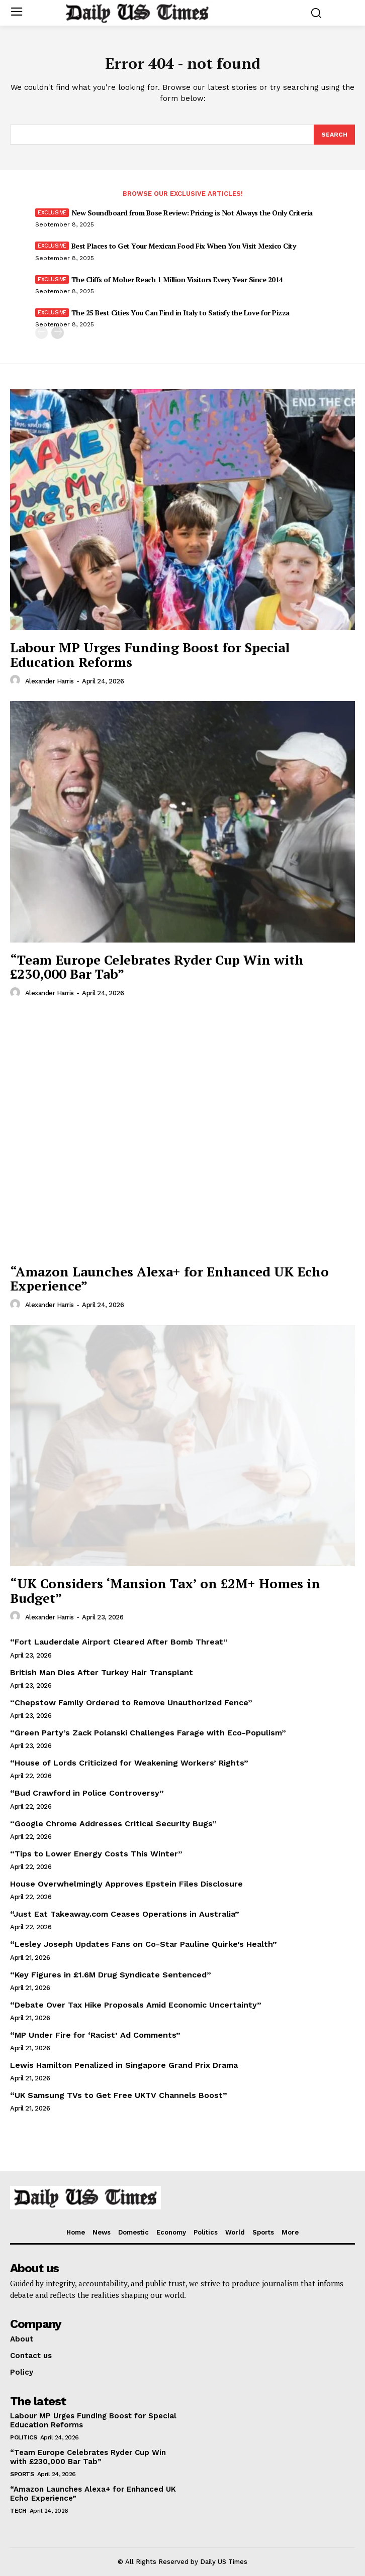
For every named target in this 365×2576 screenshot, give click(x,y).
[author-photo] (16, 680)
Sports (22, 2474)
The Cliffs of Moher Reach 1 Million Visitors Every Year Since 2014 (177, 279)
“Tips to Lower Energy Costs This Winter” (96, 1853)
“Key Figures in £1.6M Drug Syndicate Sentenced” (110, 1974)
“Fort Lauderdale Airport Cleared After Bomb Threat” (119, 1642)
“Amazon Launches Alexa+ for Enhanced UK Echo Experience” (169, 1279)
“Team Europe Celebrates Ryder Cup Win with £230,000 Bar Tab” (157, 967)
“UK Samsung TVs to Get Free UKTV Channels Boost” (118, 2095)
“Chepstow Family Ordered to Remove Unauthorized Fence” (131, 1702)
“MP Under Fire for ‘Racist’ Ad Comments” (95, 2035)
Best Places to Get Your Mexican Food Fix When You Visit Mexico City (183, 246)
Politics (23, 2437)
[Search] (334, 135)
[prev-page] (41, 332)
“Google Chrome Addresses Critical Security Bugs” (113, 1823)
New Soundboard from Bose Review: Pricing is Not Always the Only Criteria (192, 212)
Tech (18, 2510)
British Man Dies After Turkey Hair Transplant (101, 1672)
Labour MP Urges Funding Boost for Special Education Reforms (150, 654)
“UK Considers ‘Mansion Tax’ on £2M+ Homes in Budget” (165, 1590)
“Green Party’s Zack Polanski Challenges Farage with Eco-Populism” (148, 1732)
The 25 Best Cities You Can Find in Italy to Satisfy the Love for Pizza (180, 312)
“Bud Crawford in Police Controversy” (87, 1793)
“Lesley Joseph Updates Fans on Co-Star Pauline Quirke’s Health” (143, 1944)
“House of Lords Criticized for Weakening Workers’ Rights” (129, 1763)
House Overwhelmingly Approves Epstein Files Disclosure (126, 1884)
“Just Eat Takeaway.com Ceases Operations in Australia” (124, 1914)
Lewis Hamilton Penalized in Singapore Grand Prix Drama (124, 2065)
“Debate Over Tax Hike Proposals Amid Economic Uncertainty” (135, 2005)
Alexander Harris (49, 681)
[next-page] (57, 332)
